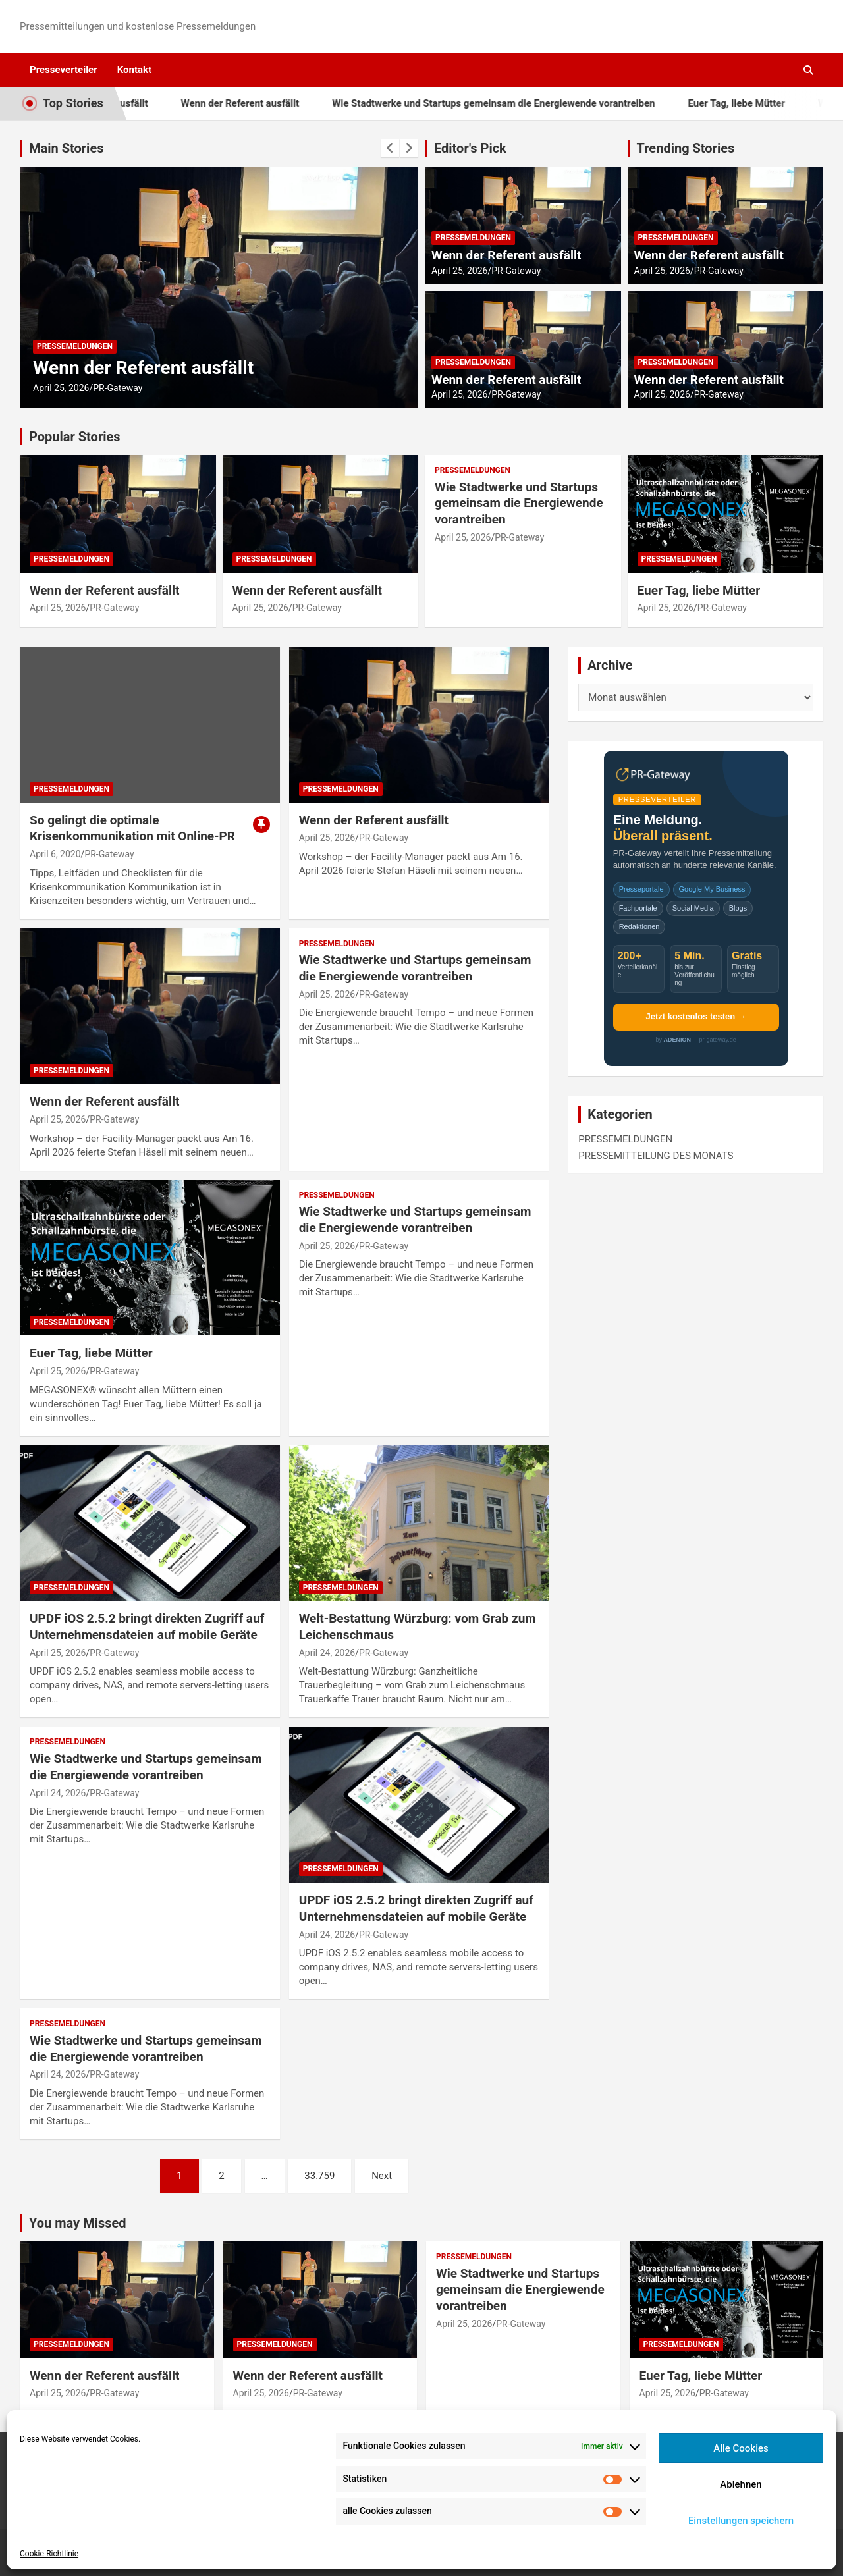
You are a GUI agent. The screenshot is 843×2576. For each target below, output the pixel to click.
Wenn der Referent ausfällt (267, 103)
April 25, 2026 (61, 388)
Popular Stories (75, 436)
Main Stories (66, 148)
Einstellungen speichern (741, 2521)
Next (381, 2176)
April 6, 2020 (55, 854)
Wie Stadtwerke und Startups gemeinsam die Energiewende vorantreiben (520, 103)
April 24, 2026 (327, 1653)
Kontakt (134, 70)
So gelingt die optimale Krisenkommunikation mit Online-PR (132, 828)
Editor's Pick (470, 148)
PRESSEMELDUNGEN (75, 346)
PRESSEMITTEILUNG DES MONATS (655, 1156)
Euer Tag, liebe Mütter (763, 103)
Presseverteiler (63, 70)
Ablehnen (740, 2484)
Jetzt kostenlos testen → (695, 1016)
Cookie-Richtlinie (49, 2553)
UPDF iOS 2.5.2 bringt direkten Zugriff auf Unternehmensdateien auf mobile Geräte (147, 1626)
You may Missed (77, 2223)
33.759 (319, 2176)
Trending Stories (686, 148)
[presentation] (390, 148)
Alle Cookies (741, 2448)
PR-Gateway (117, 388)
